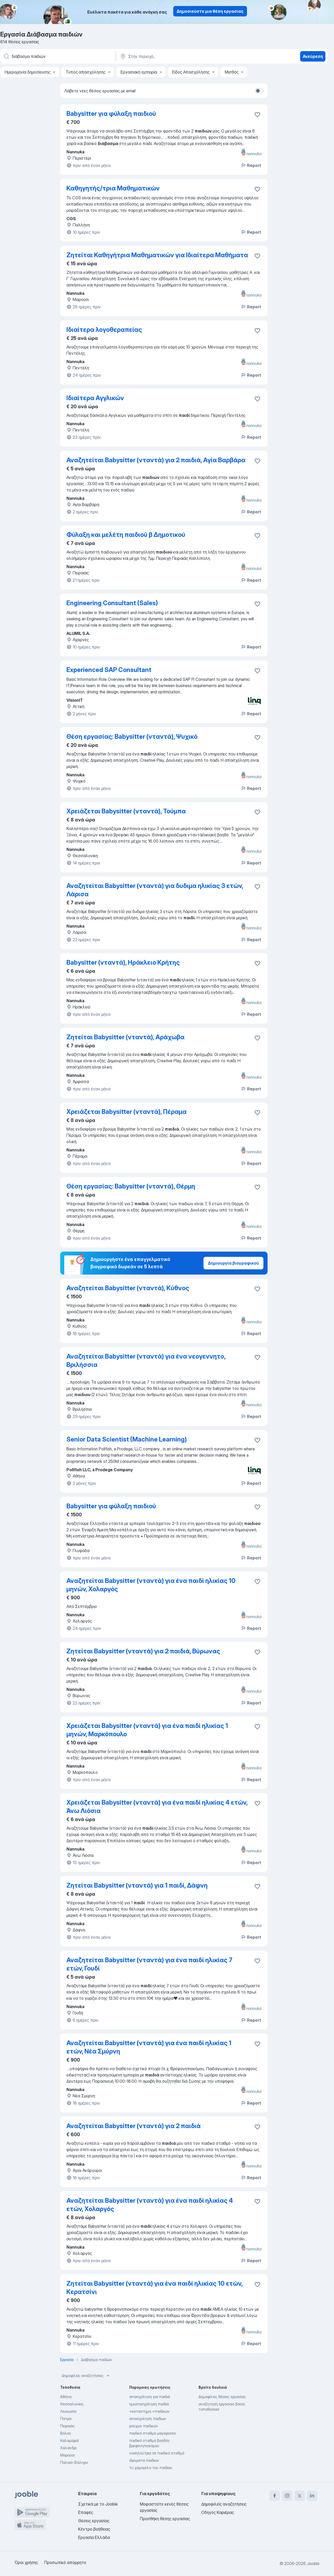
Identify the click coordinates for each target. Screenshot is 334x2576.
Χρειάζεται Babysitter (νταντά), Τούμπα (126, 811)
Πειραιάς (67, 2426)
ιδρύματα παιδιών (144, 2460)
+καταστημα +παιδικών (149, 2411)
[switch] (259, 90)
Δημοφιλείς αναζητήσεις (86, 2375)
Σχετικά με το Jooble (98, 2504)
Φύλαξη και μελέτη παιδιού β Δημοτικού (125, 534)
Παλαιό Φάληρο (74, 2462)
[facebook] (274, 2495)
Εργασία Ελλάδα (94, 2537)
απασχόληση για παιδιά (149, 2396)
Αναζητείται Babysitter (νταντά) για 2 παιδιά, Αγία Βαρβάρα (155, 460)
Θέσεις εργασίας (93, 2520)
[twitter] (299, 2495)
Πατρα (65, 2418)
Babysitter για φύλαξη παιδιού (111, 113)
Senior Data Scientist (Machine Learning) (126, 1439)
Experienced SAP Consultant (108, 670)
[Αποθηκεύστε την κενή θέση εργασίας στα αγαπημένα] (257, 114)
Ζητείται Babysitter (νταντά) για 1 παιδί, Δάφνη (137, 1885)
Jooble (313, 2563)
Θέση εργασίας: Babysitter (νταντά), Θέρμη (130, 1186)
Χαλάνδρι (68, 2448)
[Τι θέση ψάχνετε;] (57, 56)
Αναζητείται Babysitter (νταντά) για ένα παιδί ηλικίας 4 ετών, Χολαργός (149, 2205)
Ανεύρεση (313, 56)
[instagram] (287, 2495)
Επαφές (85, 2512)
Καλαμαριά (69, 2440)
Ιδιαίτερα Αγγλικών (95, 398)
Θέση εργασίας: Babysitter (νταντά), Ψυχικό (131, 736)
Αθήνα (65, 2396)
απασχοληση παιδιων (147, 2418)
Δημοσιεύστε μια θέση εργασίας (210, 11)
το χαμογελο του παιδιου (150, 2467)
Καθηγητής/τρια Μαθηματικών (113, 188)
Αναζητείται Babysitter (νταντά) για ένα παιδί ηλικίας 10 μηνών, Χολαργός (151, 1585)
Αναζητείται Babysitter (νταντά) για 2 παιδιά (133, 2126)
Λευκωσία (68, 2411)
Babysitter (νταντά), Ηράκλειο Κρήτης (123, 962)
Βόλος (65, 2433)
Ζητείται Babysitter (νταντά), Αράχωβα (125, 1037)
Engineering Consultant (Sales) (112, 603)
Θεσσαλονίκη (71, 2404)
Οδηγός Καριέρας (217, 2512)
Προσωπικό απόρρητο (65, 2562)
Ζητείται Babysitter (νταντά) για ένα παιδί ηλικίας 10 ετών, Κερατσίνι (154, 2288)
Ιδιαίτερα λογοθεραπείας (104, 329)
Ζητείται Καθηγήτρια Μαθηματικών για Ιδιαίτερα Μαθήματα (157, 255)
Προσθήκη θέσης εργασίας (165, 2518)
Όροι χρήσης (26, 2562)
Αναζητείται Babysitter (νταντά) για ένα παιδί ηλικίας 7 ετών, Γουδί (149, 1964)
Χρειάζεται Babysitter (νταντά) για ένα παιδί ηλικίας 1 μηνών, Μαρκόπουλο (147, 1730)
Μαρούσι (67, 2455)
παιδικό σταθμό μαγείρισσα (152, 2433)
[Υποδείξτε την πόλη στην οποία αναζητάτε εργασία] (174, 56)
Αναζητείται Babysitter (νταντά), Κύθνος (127, 1288)
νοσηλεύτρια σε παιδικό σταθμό (156, 2453)
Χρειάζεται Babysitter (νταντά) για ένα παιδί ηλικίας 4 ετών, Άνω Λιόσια (157, 1807)
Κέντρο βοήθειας (94, 2529)
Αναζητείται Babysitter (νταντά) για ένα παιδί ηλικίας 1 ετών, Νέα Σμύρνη (148, 2047)
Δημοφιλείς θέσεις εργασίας (222, 2396)
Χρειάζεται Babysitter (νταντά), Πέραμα (126, 1111)
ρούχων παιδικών (143, 2426)
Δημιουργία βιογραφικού (233, 1263)
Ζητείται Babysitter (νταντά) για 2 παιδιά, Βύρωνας (143, 1651)
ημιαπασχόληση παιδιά (149, 2404)
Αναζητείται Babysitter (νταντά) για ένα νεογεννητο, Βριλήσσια (145, 1360)
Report (251, 165)
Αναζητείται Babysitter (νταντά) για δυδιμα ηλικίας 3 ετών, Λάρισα (154, 890)
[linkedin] (312, 2495)
